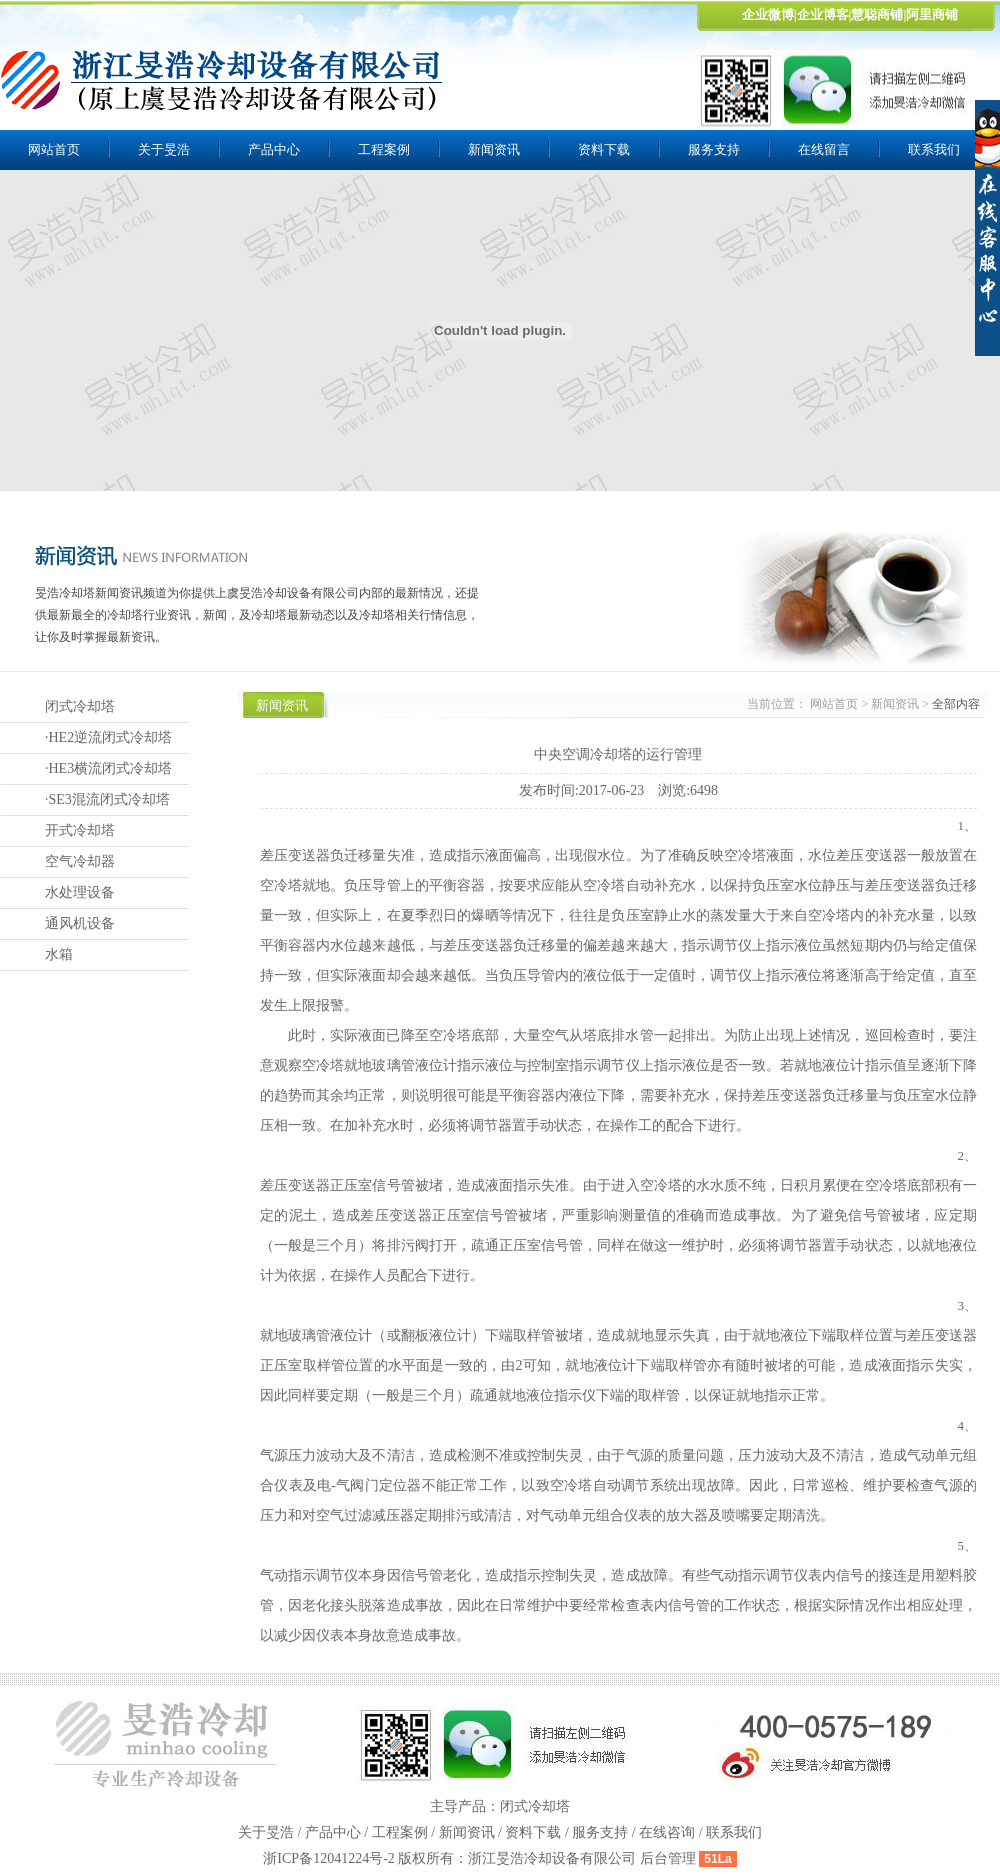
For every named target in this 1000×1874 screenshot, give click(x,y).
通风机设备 (80, 923)
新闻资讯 (494, 149)
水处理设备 (80, 892)
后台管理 (668, 1858)
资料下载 (604, 149)
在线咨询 (667, 1832)
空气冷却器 (80, 861)
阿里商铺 (932, 14)
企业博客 (823, 14)
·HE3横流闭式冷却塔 (108, 768)
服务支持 (714, 149)
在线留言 (824, 149)
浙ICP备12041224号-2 (330, 1858)
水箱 (59, 954)
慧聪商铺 (877, 14)
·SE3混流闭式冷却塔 (107, 799)
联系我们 (734, 1832)
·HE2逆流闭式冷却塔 (108, 737)
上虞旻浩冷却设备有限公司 (223, 80)
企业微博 (768, 14)
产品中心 (274, 149)
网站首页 (54, 149)
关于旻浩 (164, 149)
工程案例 (384, 149)
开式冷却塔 (80, 830)
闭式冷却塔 (80, 706)
